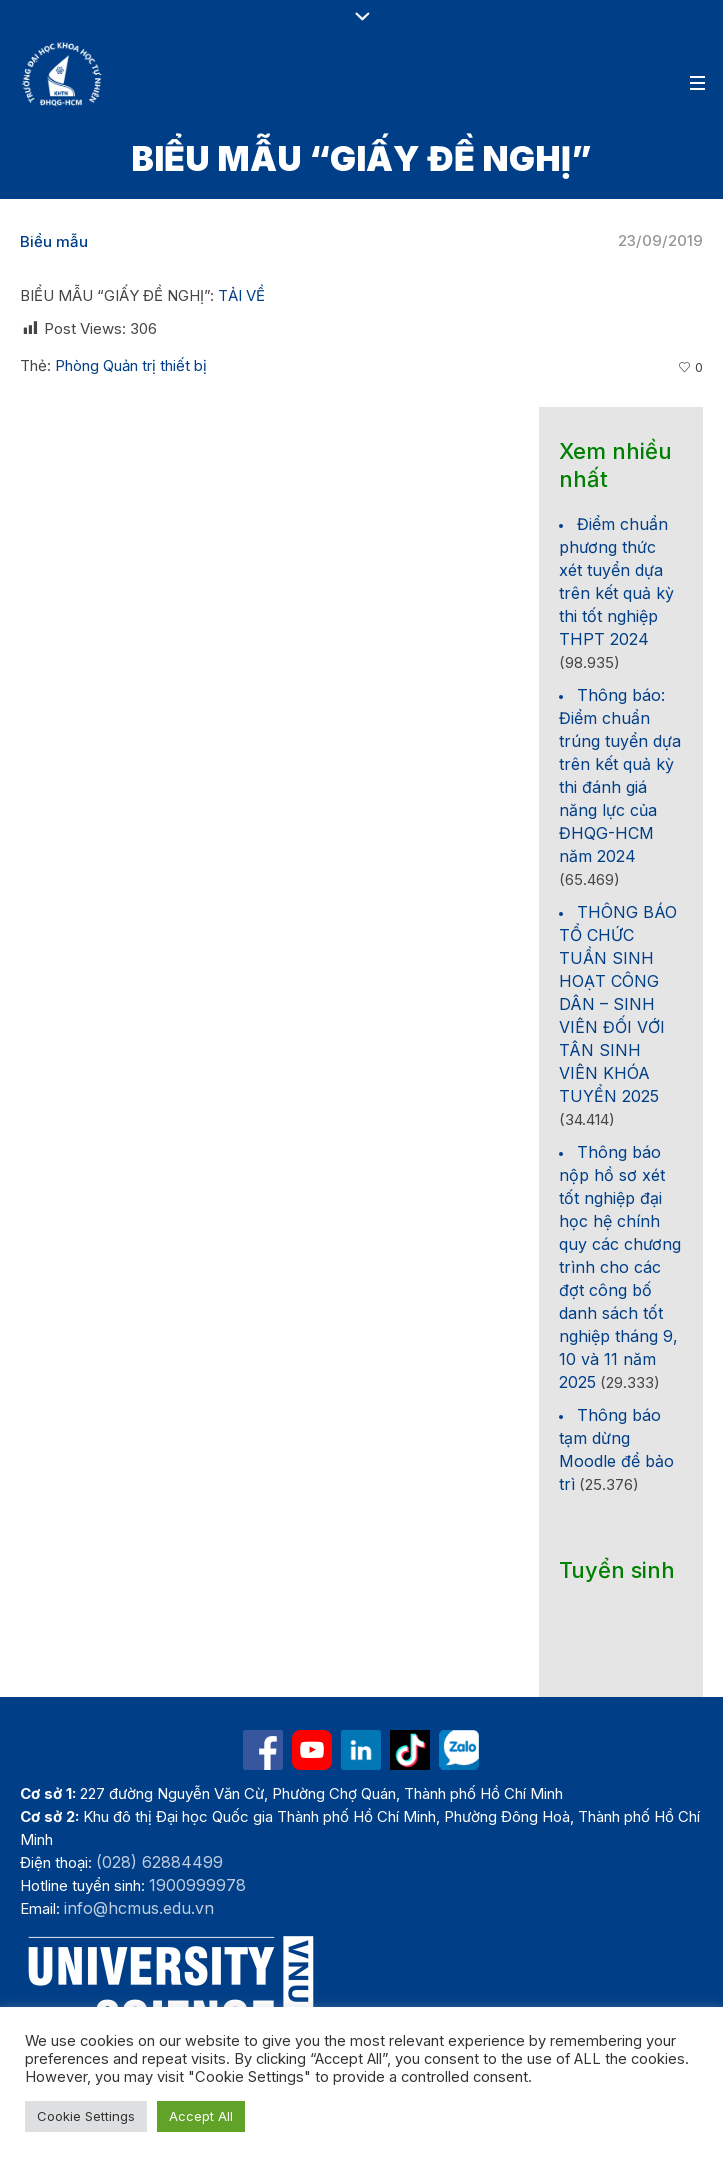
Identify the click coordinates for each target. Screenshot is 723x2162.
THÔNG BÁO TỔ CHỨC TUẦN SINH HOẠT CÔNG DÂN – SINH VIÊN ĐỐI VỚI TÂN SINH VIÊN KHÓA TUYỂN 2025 (618, 1004)
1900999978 (197, 1885)
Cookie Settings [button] (86, 2116)
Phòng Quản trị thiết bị (131, 365)
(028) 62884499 (159, 1862)
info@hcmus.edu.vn (139, 1908)
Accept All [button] (201, 2116)
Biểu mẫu (54, 241)
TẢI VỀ (241, 295)
